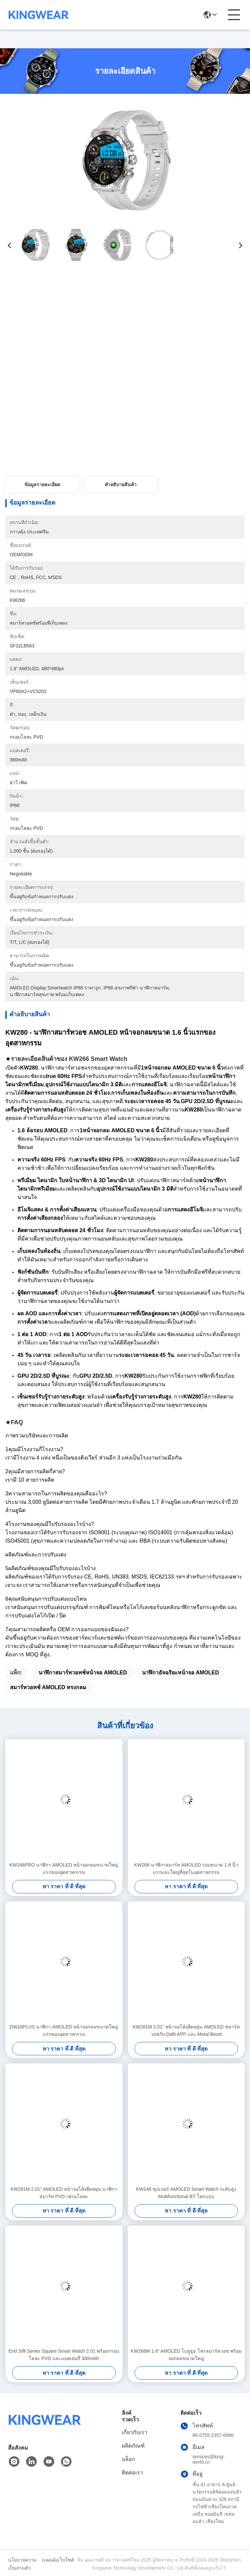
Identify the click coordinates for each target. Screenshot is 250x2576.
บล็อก (128, 2459)
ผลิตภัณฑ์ (133, 2446)
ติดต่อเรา (132, 2472)
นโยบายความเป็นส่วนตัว (22, 2564)
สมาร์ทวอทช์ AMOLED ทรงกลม (48, 1687)
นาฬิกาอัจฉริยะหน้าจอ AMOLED (180, 1672)
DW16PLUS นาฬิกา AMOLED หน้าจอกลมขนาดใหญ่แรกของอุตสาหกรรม (64, 2030)
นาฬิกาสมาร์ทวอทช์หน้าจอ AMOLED (82, 1672)
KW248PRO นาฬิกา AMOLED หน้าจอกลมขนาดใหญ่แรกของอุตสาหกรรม (63, 1868)
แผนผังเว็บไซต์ (59, 2560)
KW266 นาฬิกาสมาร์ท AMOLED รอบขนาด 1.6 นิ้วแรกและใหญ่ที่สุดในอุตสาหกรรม (186, 1868)
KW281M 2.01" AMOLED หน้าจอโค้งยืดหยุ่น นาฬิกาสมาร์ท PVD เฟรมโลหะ (63, 2192)
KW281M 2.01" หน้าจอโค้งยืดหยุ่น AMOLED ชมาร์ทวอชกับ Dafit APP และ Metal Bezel (186, 2030)
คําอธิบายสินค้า (121, 484)
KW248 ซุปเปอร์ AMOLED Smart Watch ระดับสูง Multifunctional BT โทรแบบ (186, 2192)
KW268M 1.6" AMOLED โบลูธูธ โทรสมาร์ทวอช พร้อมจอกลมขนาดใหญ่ (186, 2354)
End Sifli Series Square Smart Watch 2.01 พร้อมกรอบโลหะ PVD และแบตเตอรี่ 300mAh (64, 2354)
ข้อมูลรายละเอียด (42, 484)
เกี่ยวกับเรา (134, 2432)
